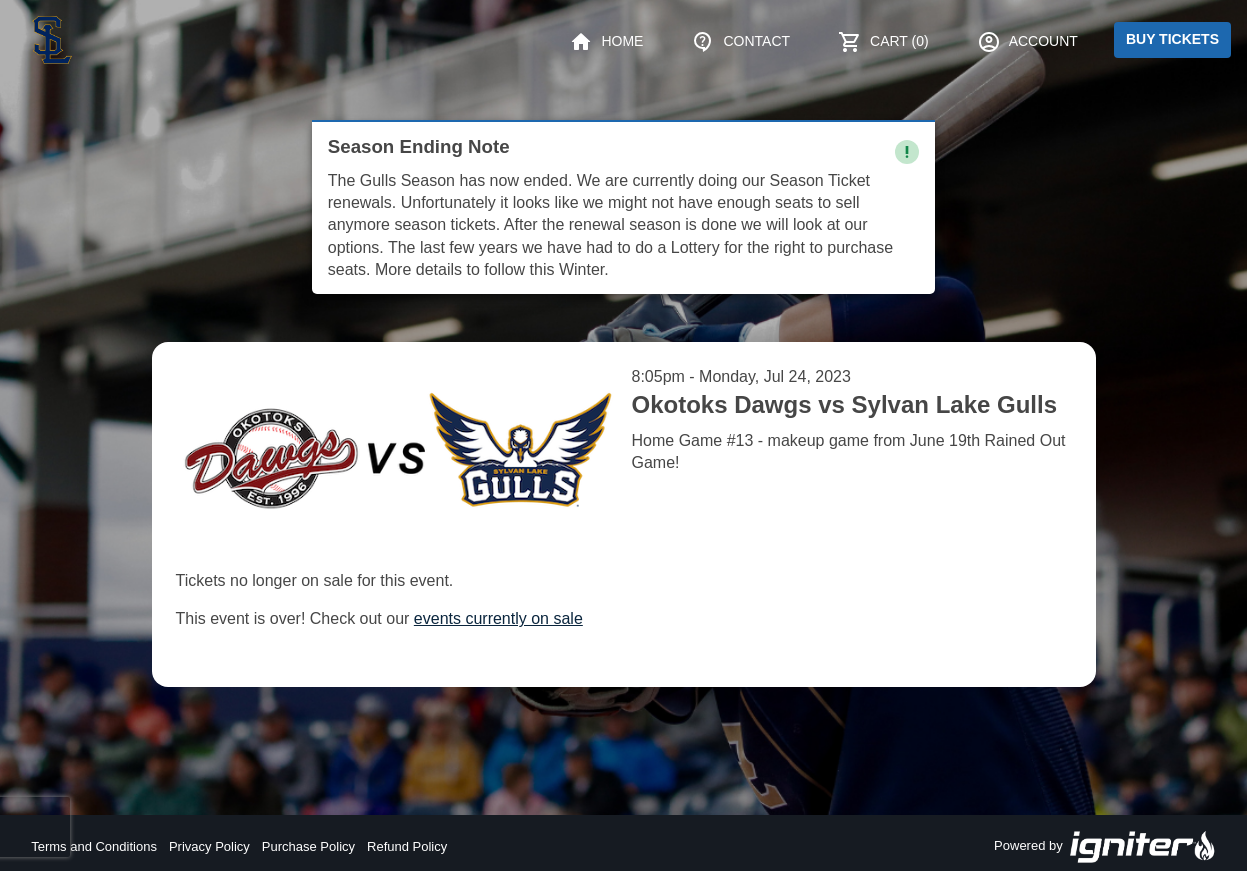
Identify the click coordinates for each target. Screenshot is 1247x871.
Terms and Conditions (94, 846)
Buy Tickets (1172, 39)
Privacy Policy (209, 846)
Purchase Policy (308, 846)
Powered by (1105, 847)
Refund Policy (407, 846)
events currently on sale (498, 618)
